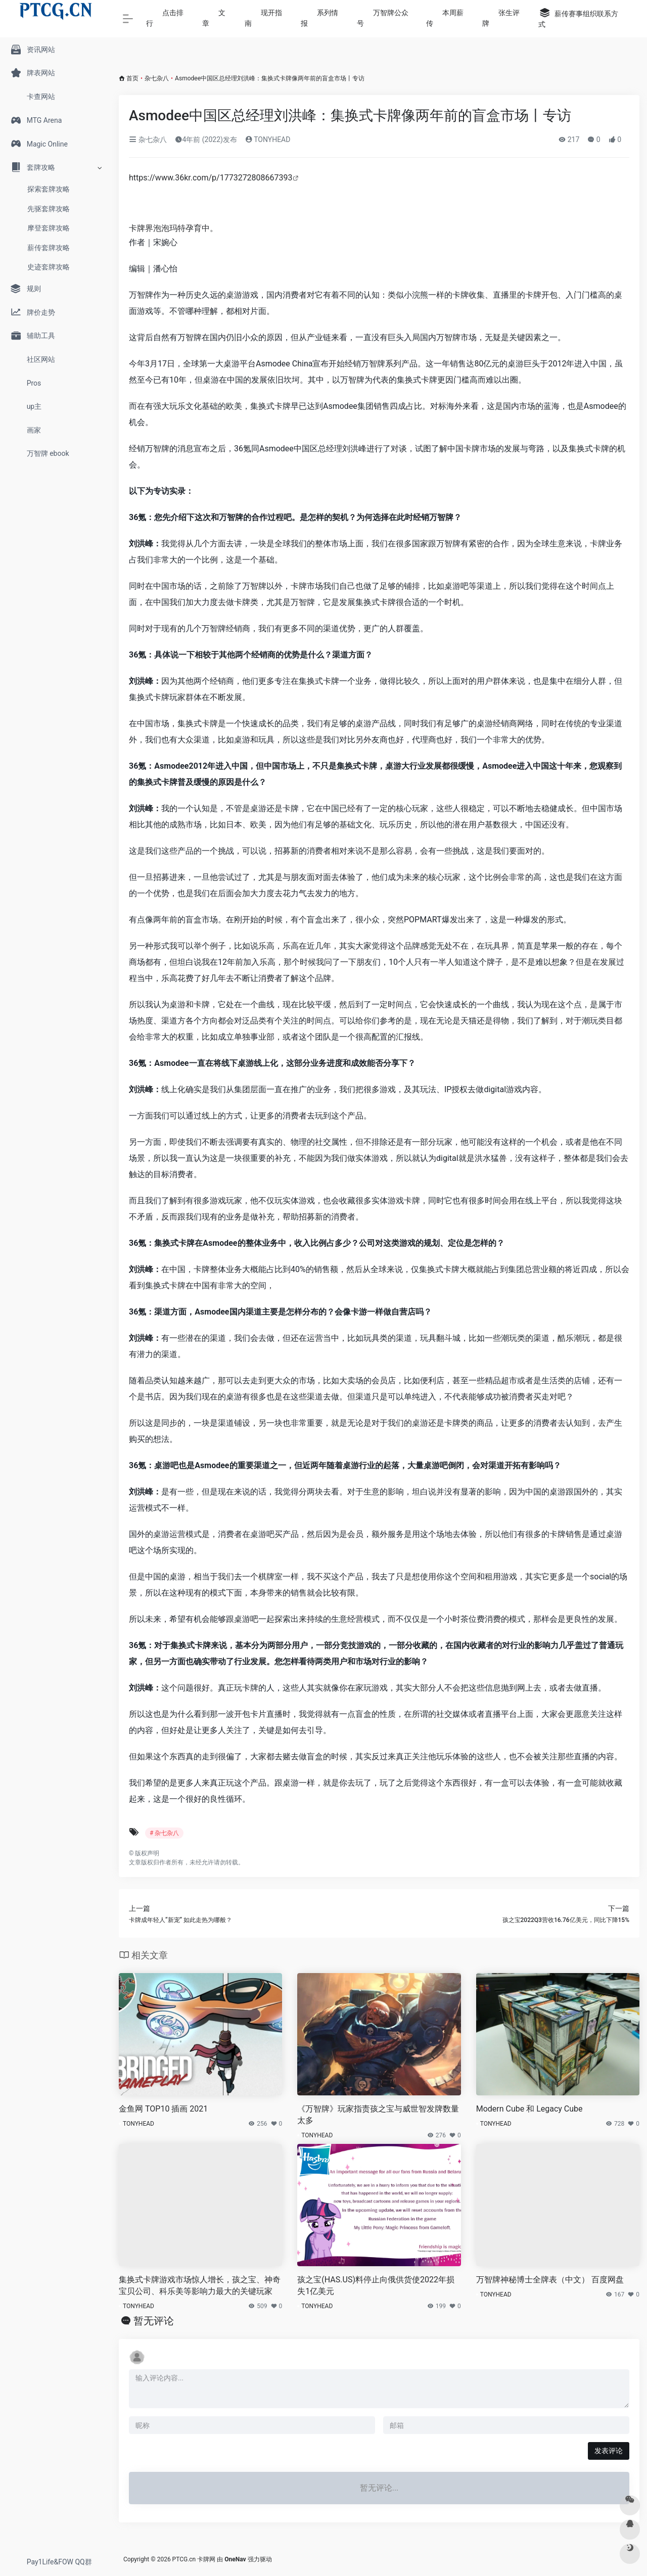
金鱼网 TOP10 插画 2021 (163, 2109)
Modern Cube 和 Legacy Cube (529, 2109)
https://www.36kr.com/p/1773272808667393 (211, 177)
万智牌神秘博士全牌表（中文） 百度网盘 (550, 2279)
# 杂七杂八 (164, 1833)
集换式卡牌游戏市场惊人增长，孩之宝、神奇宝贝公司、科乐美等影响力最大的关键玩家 (200, 2285)
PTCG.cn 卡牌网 (194, 2559)
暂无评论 (153, 2321)
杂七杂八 (157, 78)
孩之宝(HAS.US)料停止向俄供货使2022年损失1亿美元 (375, 2285)
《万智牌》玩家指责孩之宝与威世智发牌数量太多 (378, 2114)
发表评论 (608, 2451)
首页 (132, 78)
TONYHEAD (267, 139)
